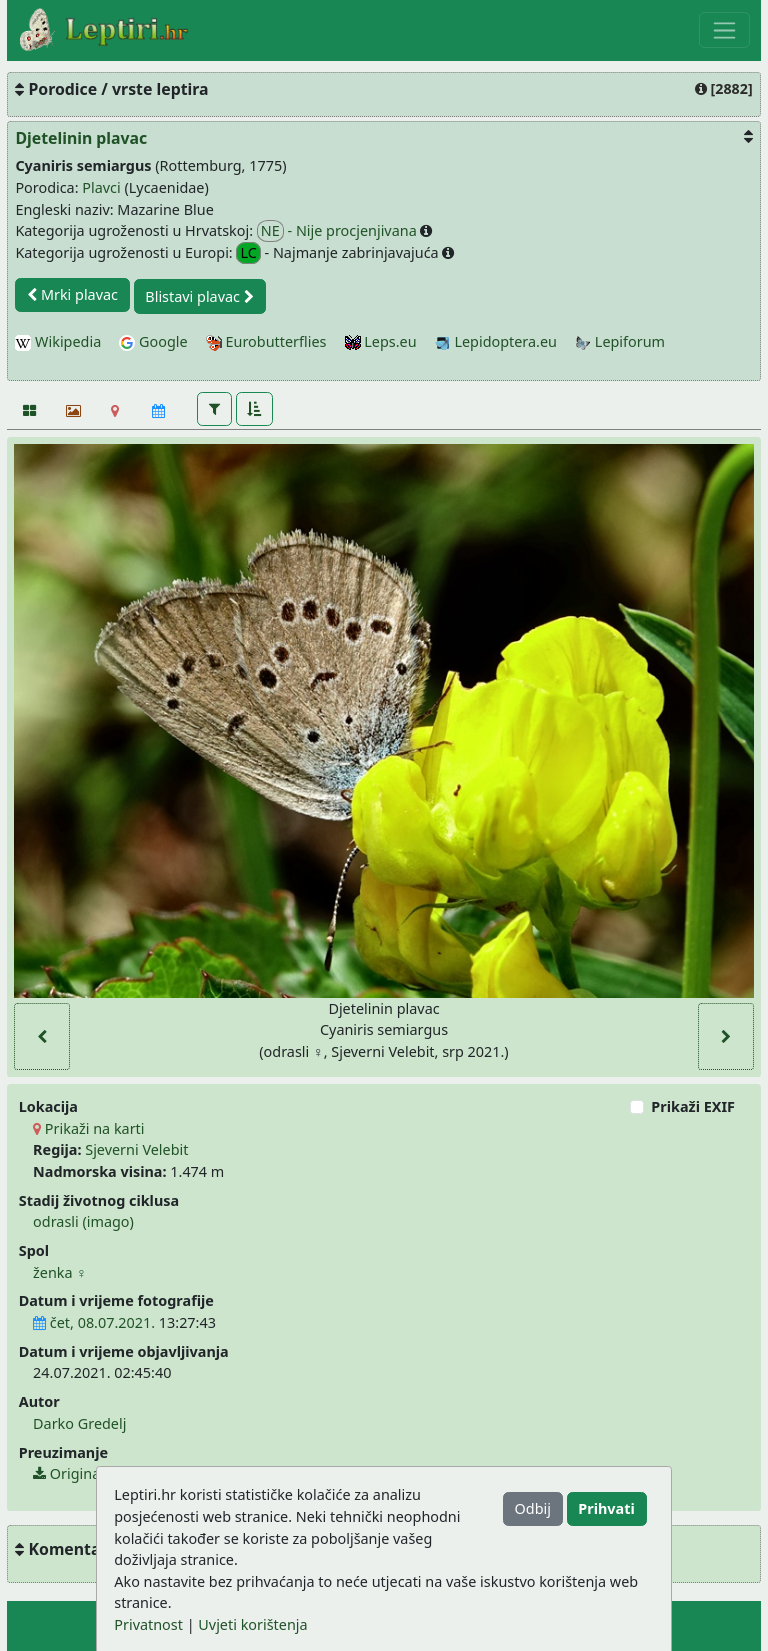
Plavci (101, 187)
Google (153, 341)
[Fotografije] (28, 411)
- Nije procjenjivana (339, 231)
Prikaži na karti (88, 1128)
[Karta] (115, 411)
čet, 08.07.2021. (94, 1322)
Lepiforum (620, 341)
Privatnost (148, 1624)
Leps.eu (381, 341)
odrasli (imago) (83, 1221)
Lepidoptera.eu (496, 341)
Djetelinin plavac (81, 138)
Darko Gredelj (79, 1423)
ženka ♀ (60, 1272)
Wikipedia (58, 341)
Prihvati (606, 1508)
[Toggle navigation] (724, 30)
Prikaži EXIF (693, 1106)
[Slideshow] (71, 411)
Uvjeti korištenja (252, 1624)
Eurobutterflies (266, 341)
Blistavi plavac (199, 296)
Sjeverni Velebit (136, 1149)
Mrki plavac (72, 294)
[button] (214, 409)
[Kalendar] (158, 411)
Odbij (533, 1508)
